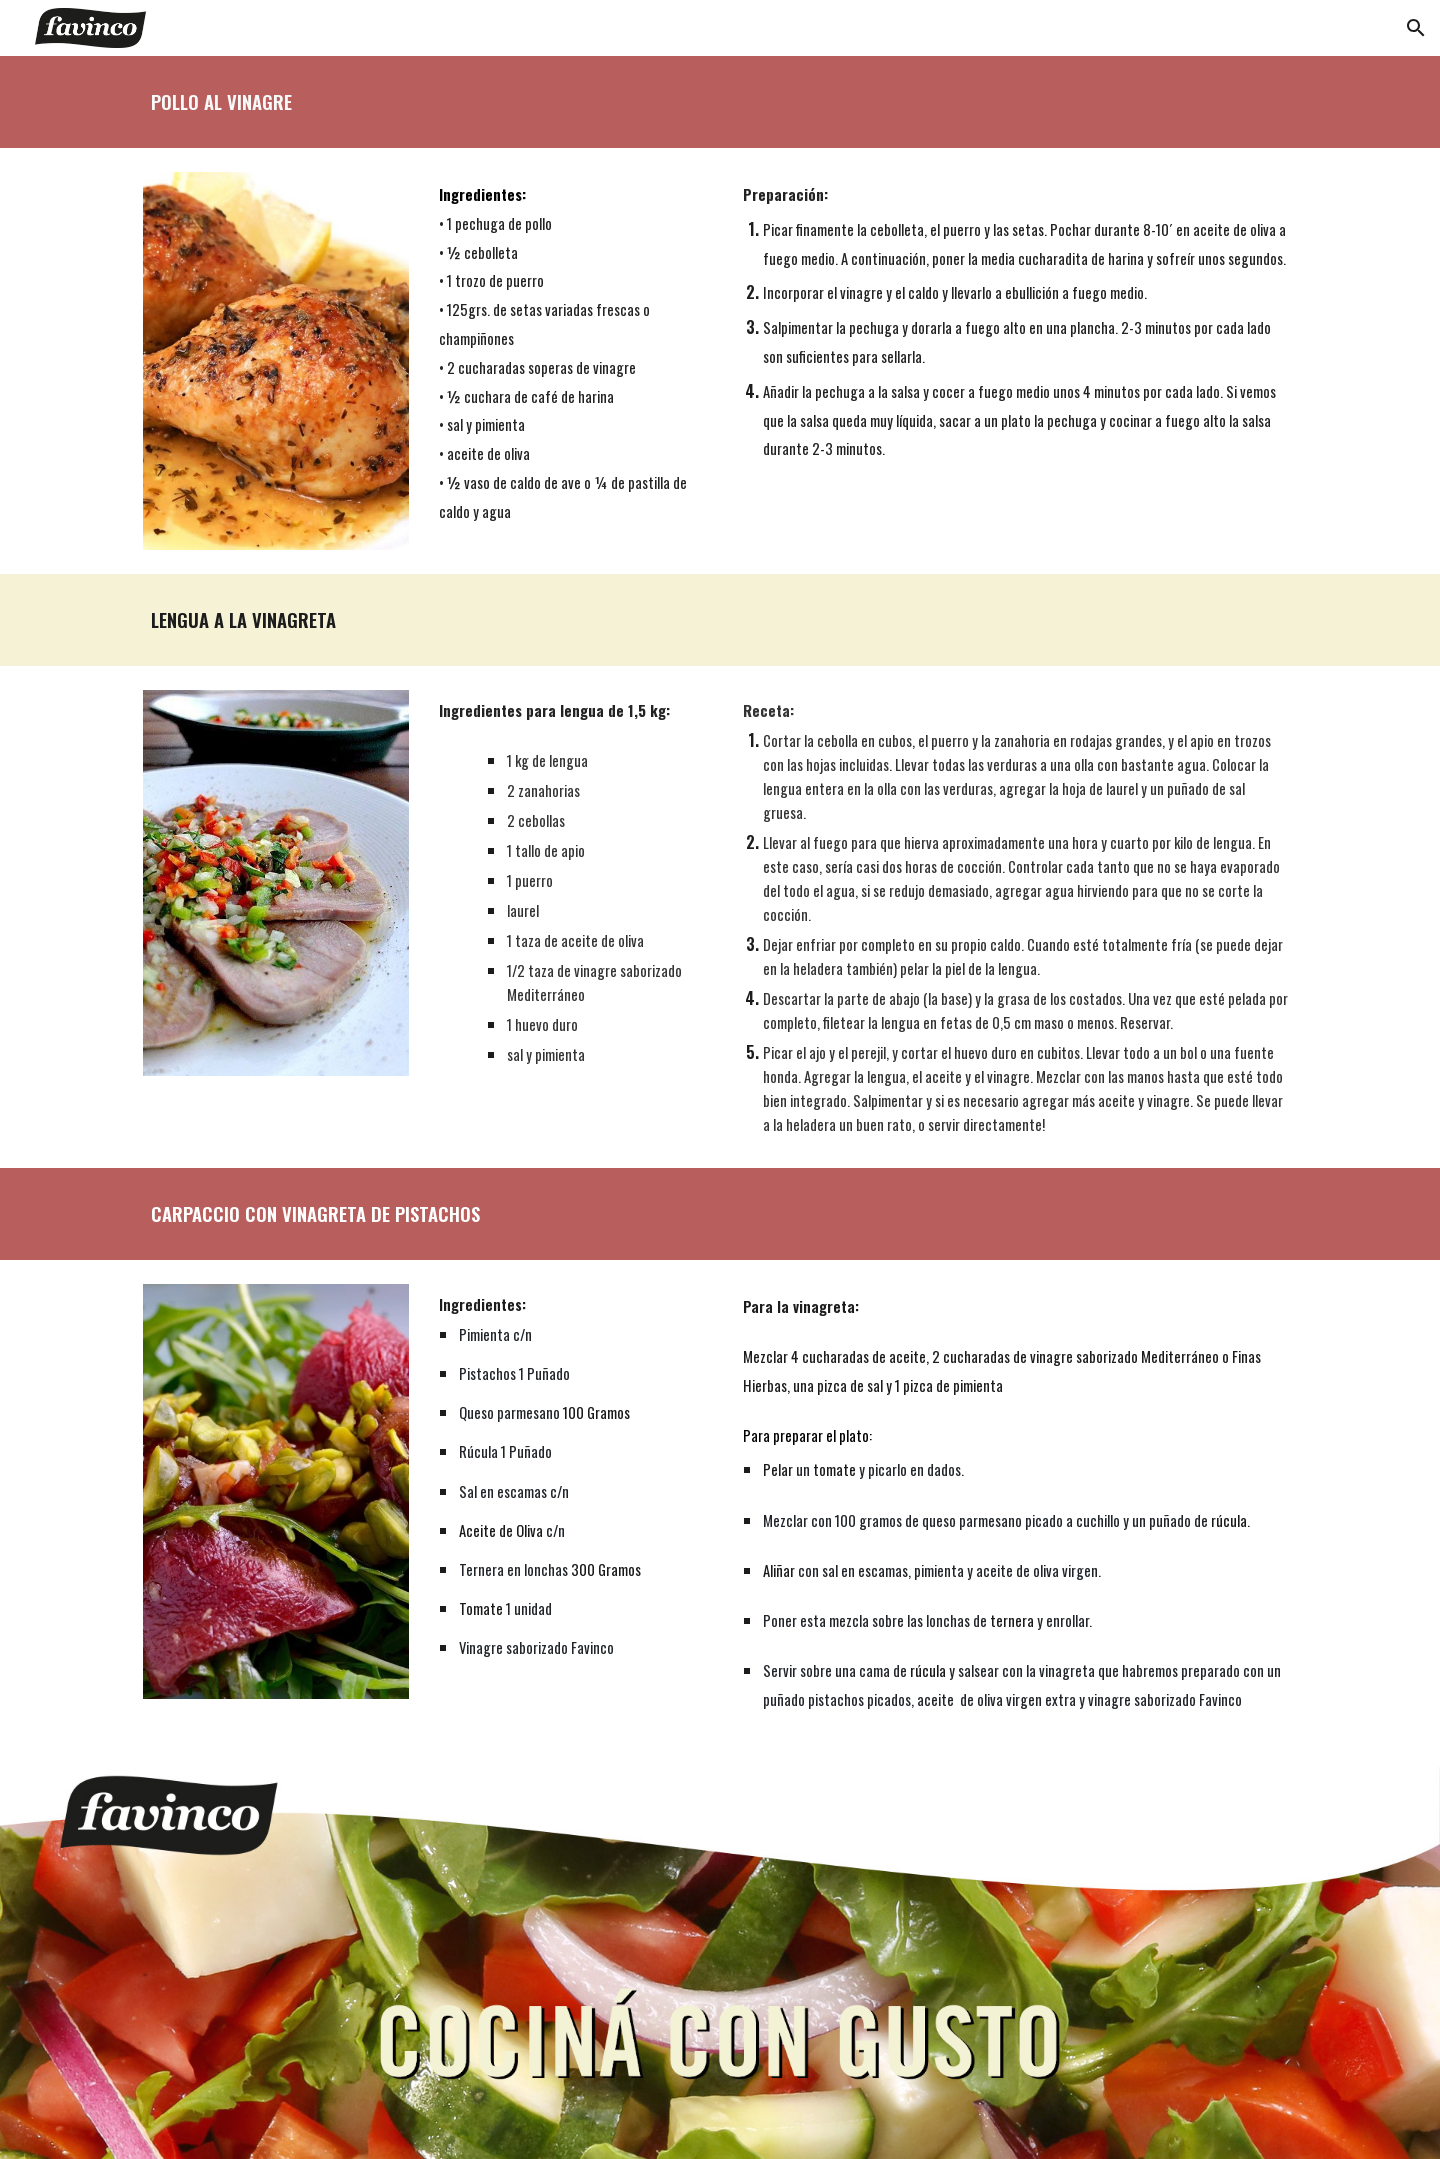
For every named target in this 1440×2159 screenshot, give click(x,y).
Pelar (778, 1469)
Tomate (481, 1608)
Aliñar (779, 1570)
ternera (1012, 1620)
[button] (1416, 28)
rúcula (1229, 1520)
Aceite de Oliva (501, 1530)
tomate (834, 1469)
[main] (720, 102)
